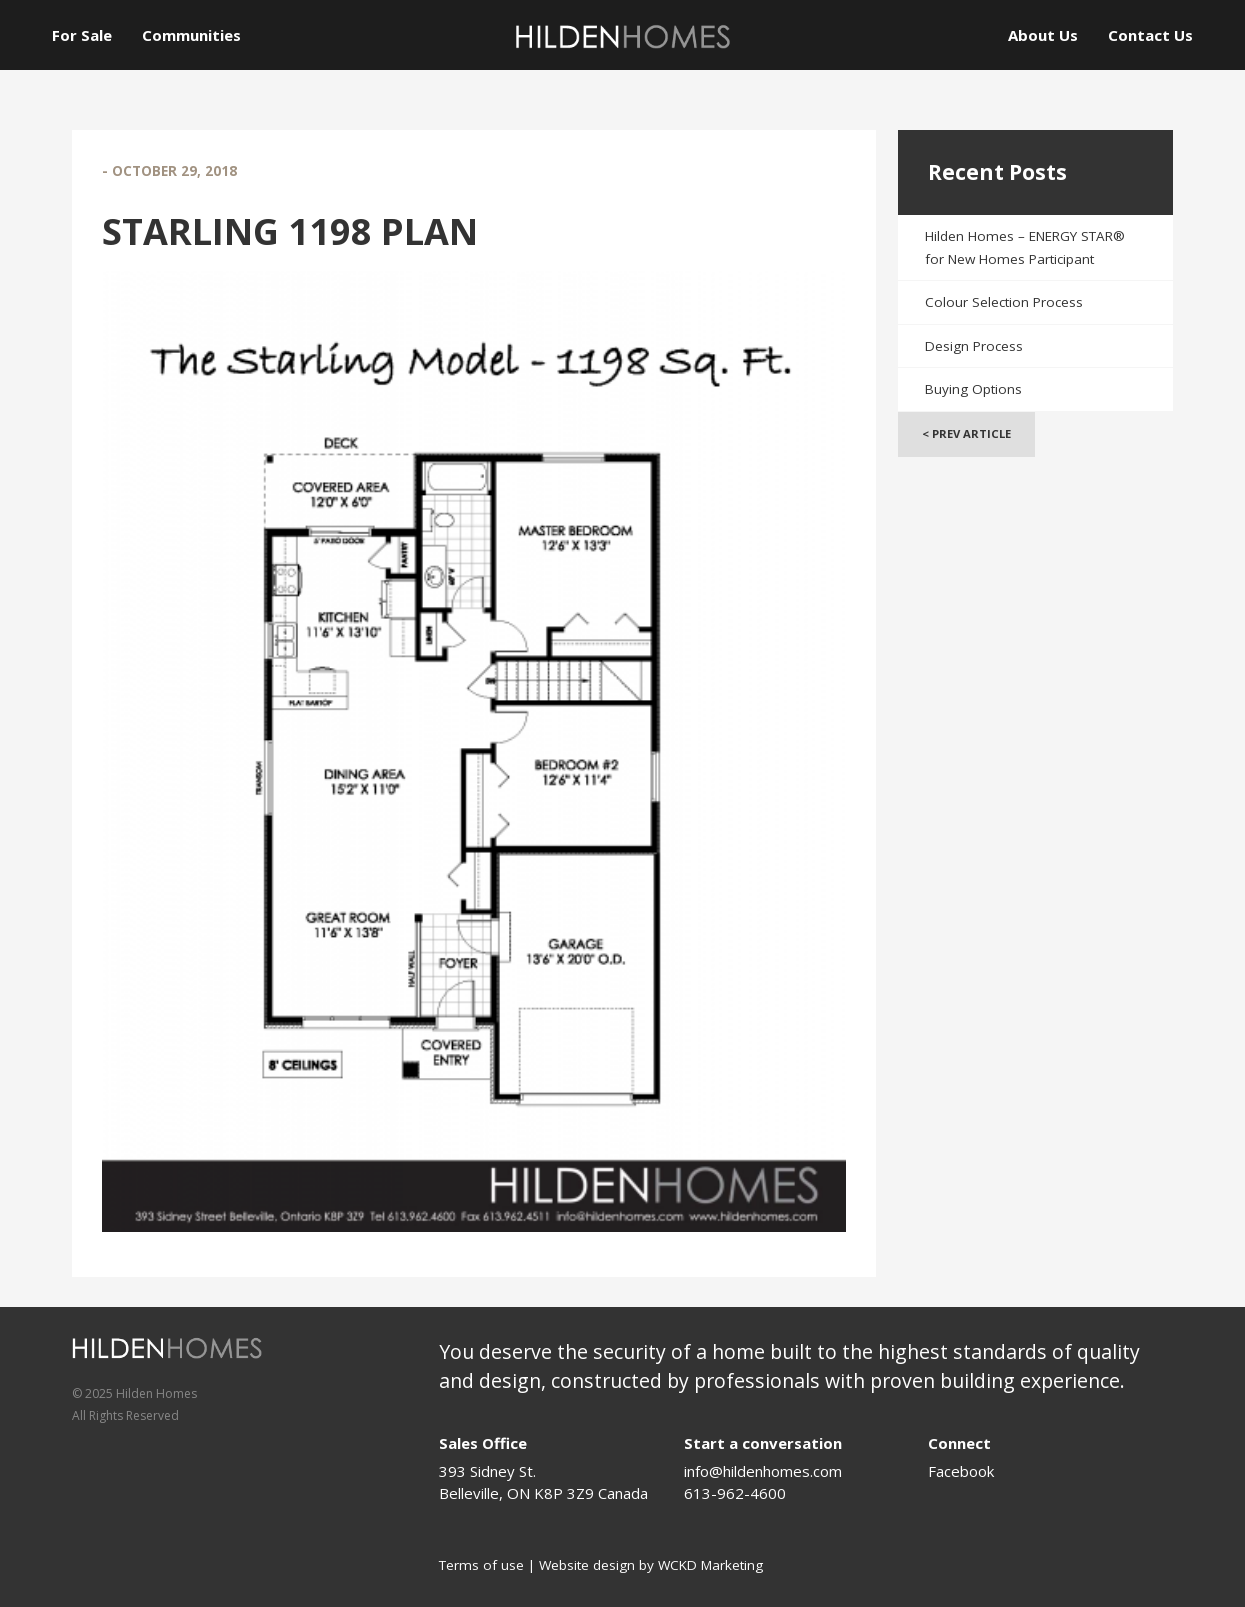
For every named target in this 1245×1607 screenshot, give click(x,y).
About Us (1043, 35)
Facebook (961, 1471)
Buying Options (973, 389)
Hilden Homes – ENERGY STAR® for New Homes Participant (1025, 247)
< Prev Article (966, 433)
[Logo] (623, 36)
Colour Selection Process (1004, 302)
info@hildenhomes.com (763, 1471)
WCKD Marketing (710, 1565)
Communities (191, 35)
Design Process (974, 346)
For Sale (82, 35)
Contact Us (1150, 35)
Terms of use (481, 1565)
